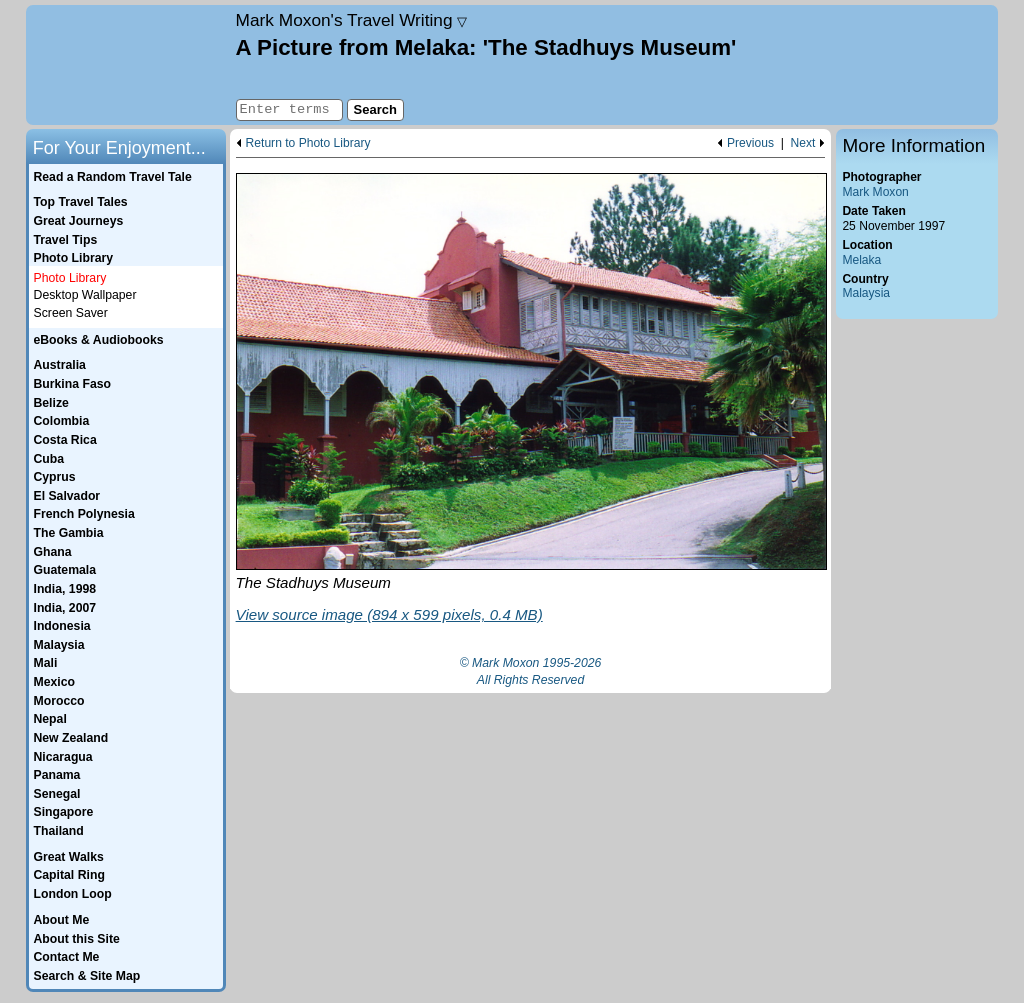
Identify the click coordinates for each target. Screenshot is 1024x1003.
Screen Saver (71, 313)
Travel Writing (352, 20)
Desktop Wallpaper (85, 295)
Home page (128, 65)
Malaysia (866, 293)
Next (803, 143)
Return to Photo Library (308, 143)
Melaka (861, 260)
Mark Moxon (875, 192)
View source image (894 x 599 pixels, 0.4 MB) (389, 614)
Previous (750, 143)
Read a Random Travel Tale (112, 177)
